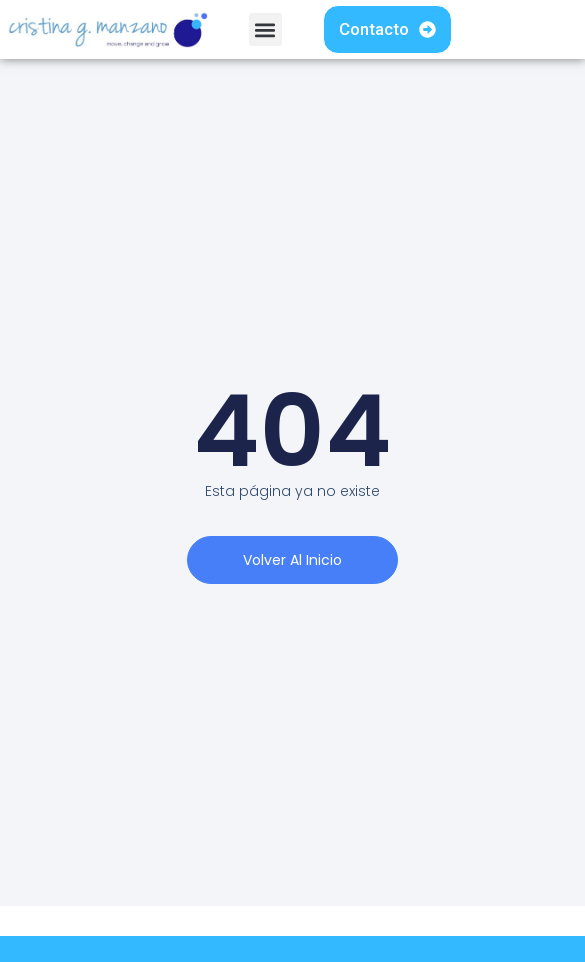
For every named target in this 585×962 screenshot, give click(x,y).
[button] (265, 29)
